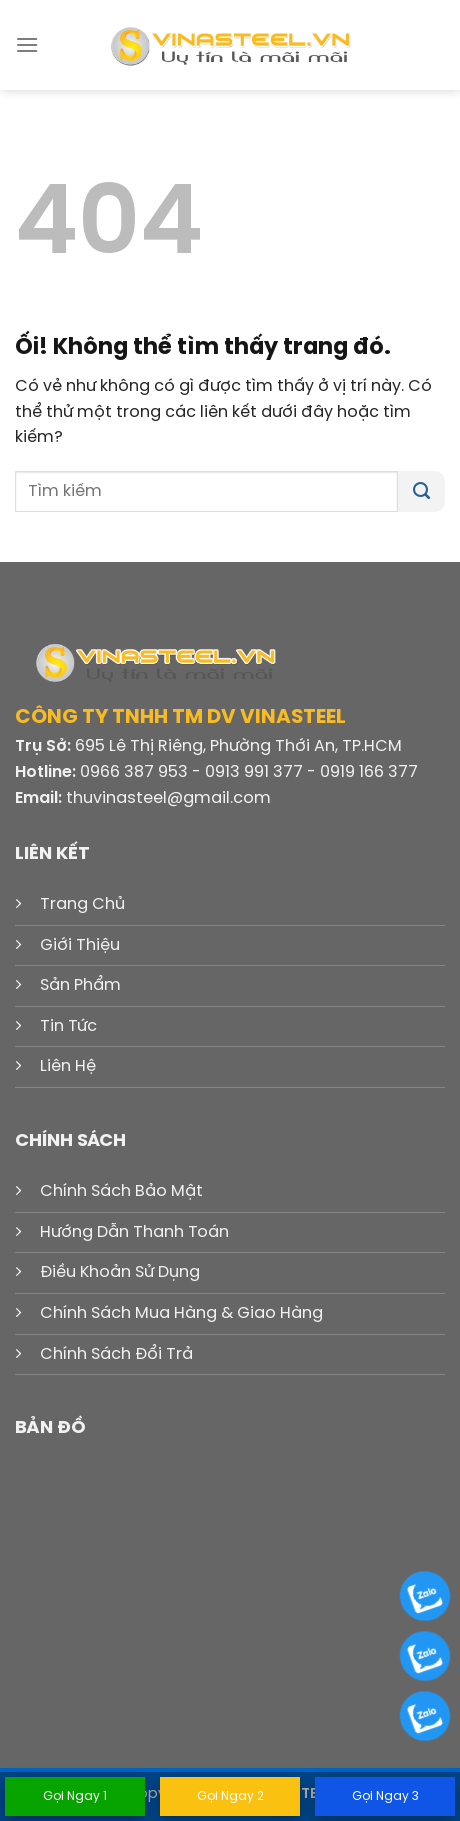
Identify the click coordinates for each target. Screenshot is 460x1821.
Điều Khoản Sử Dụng (120, 1272)
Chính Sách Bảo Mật (121, 1191)
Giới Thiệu (80, 945)
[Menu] (27, 44)
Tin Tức (68, 1026)
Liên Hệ (68, 1066)
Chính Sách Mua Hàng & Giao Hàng (181, 1313)
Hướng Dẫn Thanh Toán (134, 1232)
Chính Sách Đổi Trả (116, 1354)
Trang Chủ (82, 904)
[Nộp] (421, 492)
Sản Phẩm (80, 985)
